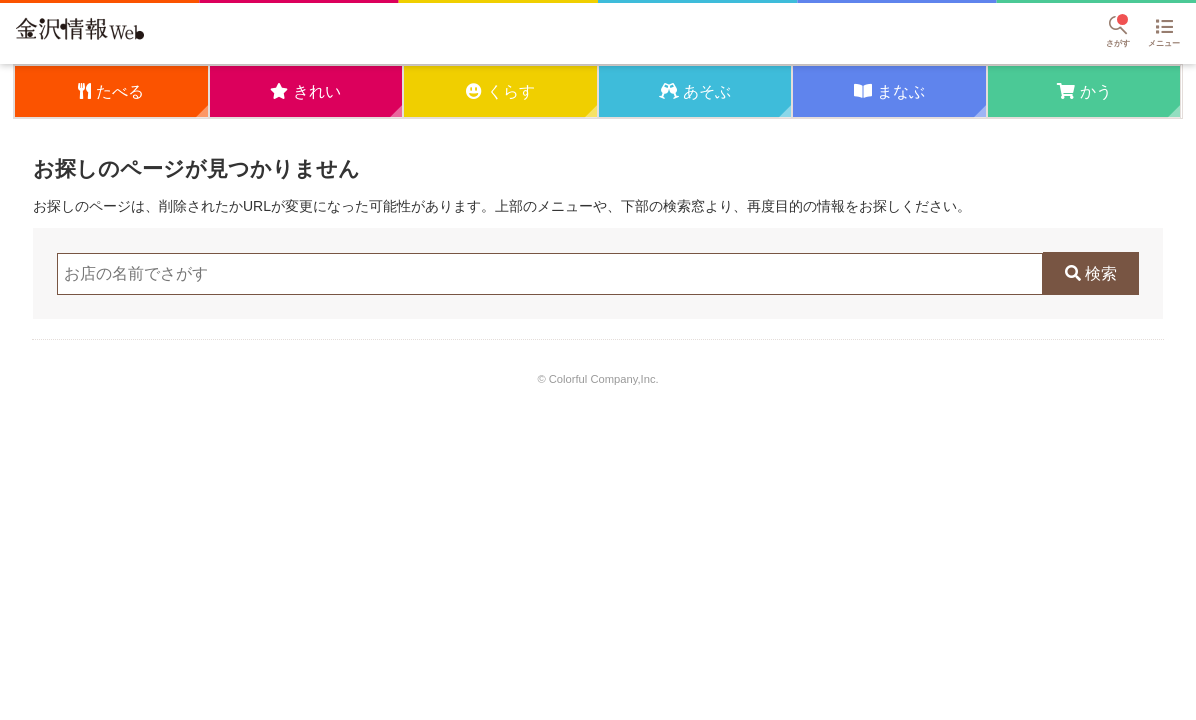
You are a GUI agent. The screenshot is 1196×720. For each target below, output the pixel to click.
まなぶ (901, 91)
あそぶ (707, 91)
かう (1096, 91)
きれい (317, 91)
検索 (1101, 273)
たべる (120, 91)
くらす (511, 91)
